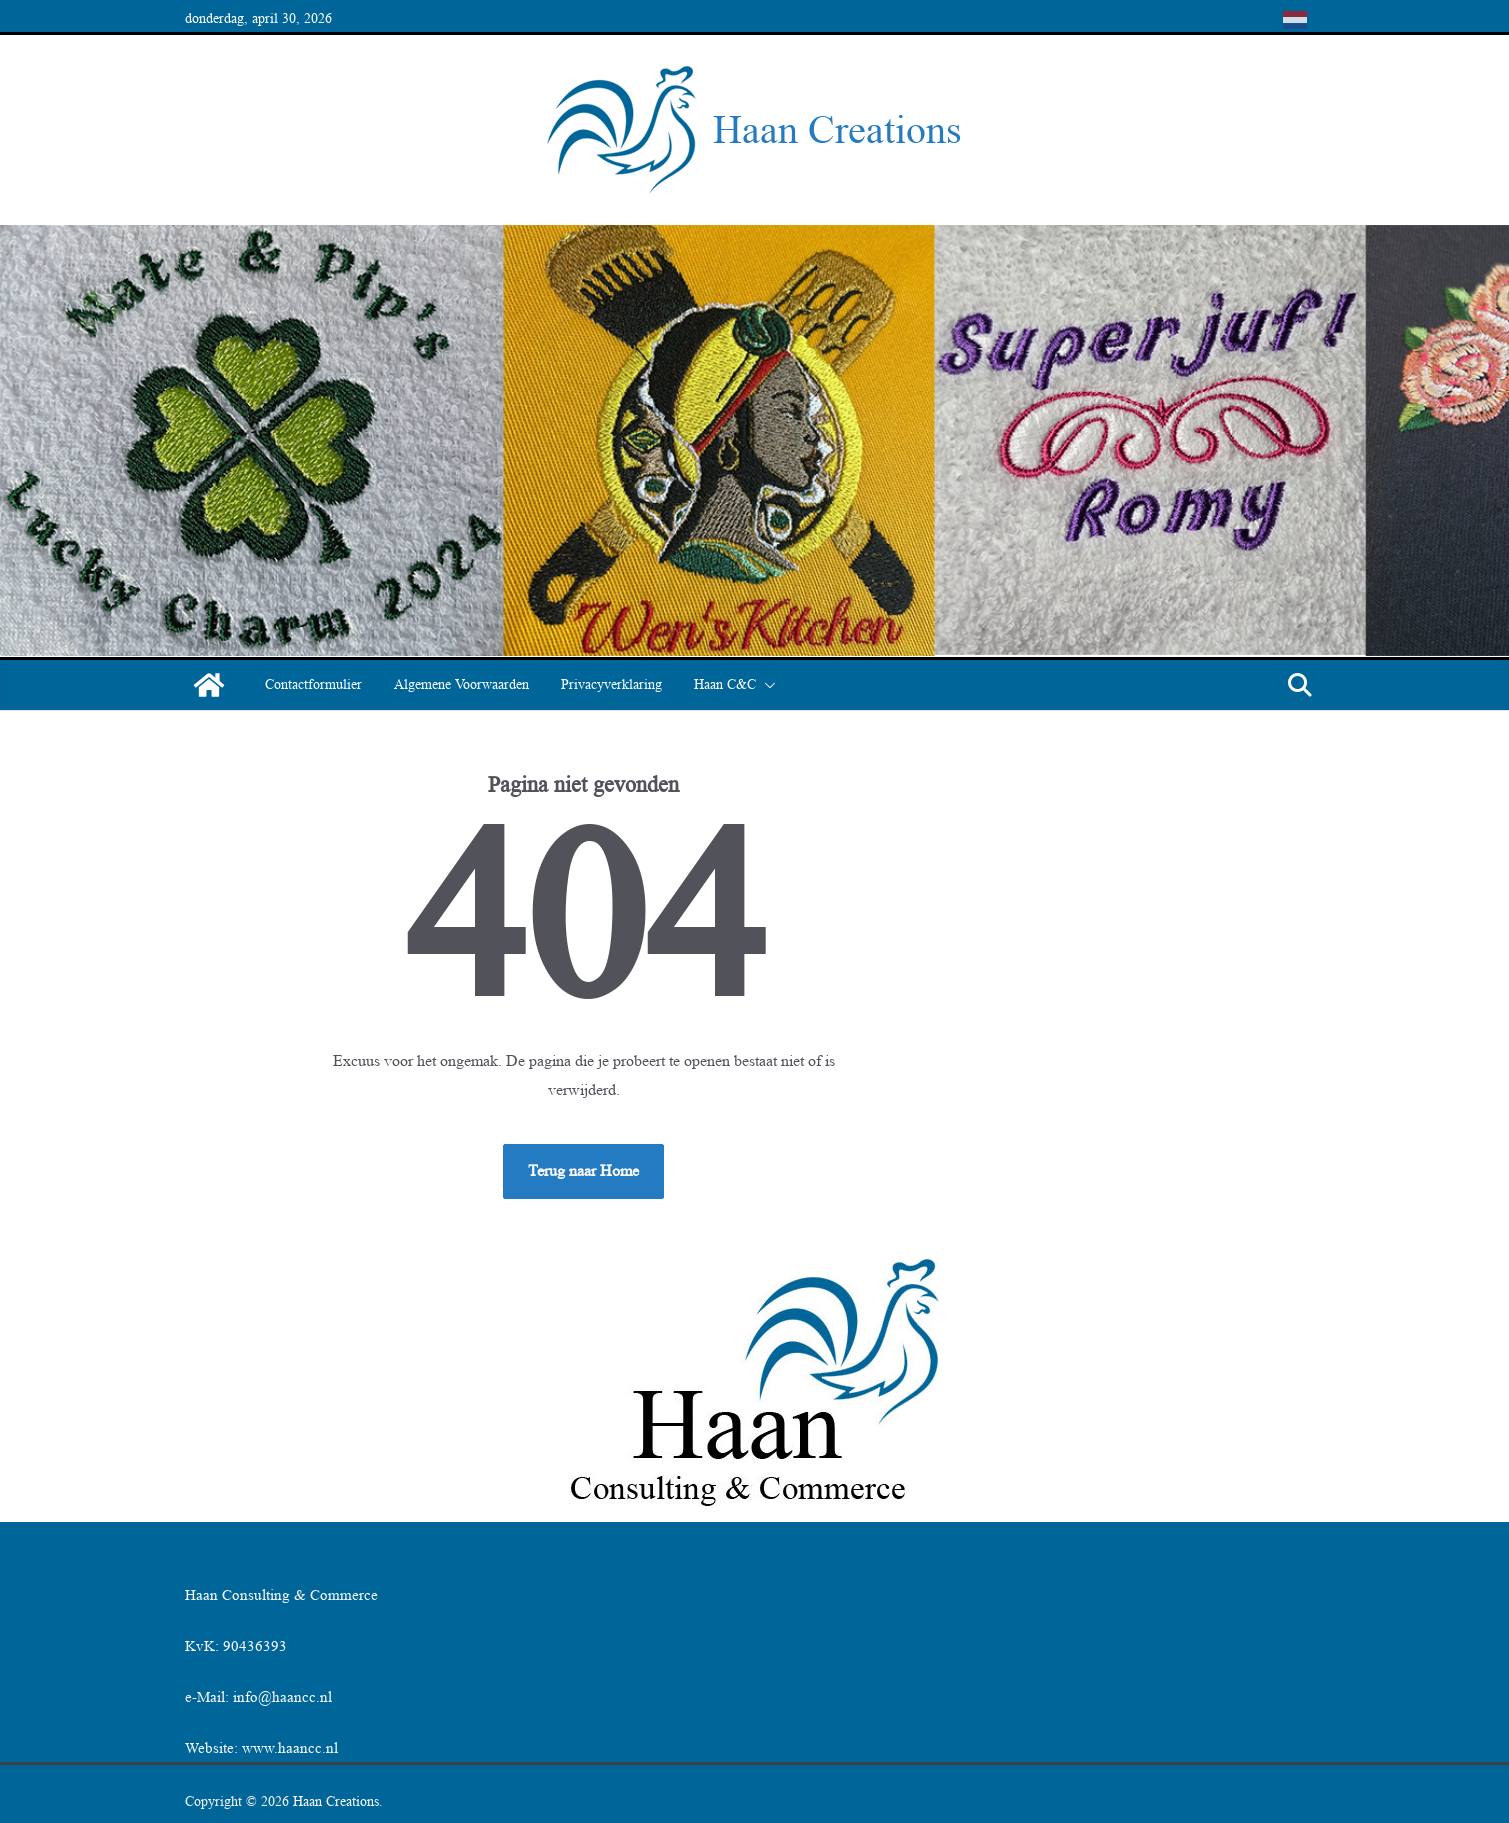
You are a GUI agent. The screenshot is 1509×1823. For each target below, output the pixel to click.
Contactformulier (313, 684)
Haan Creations (837, 129)
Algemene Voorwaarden (461, 684)
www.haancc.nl (290, 1748)
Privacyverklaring (611, 684)
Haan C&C (725, 684)
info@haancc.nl (282, 1697)
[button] (766, 685)
